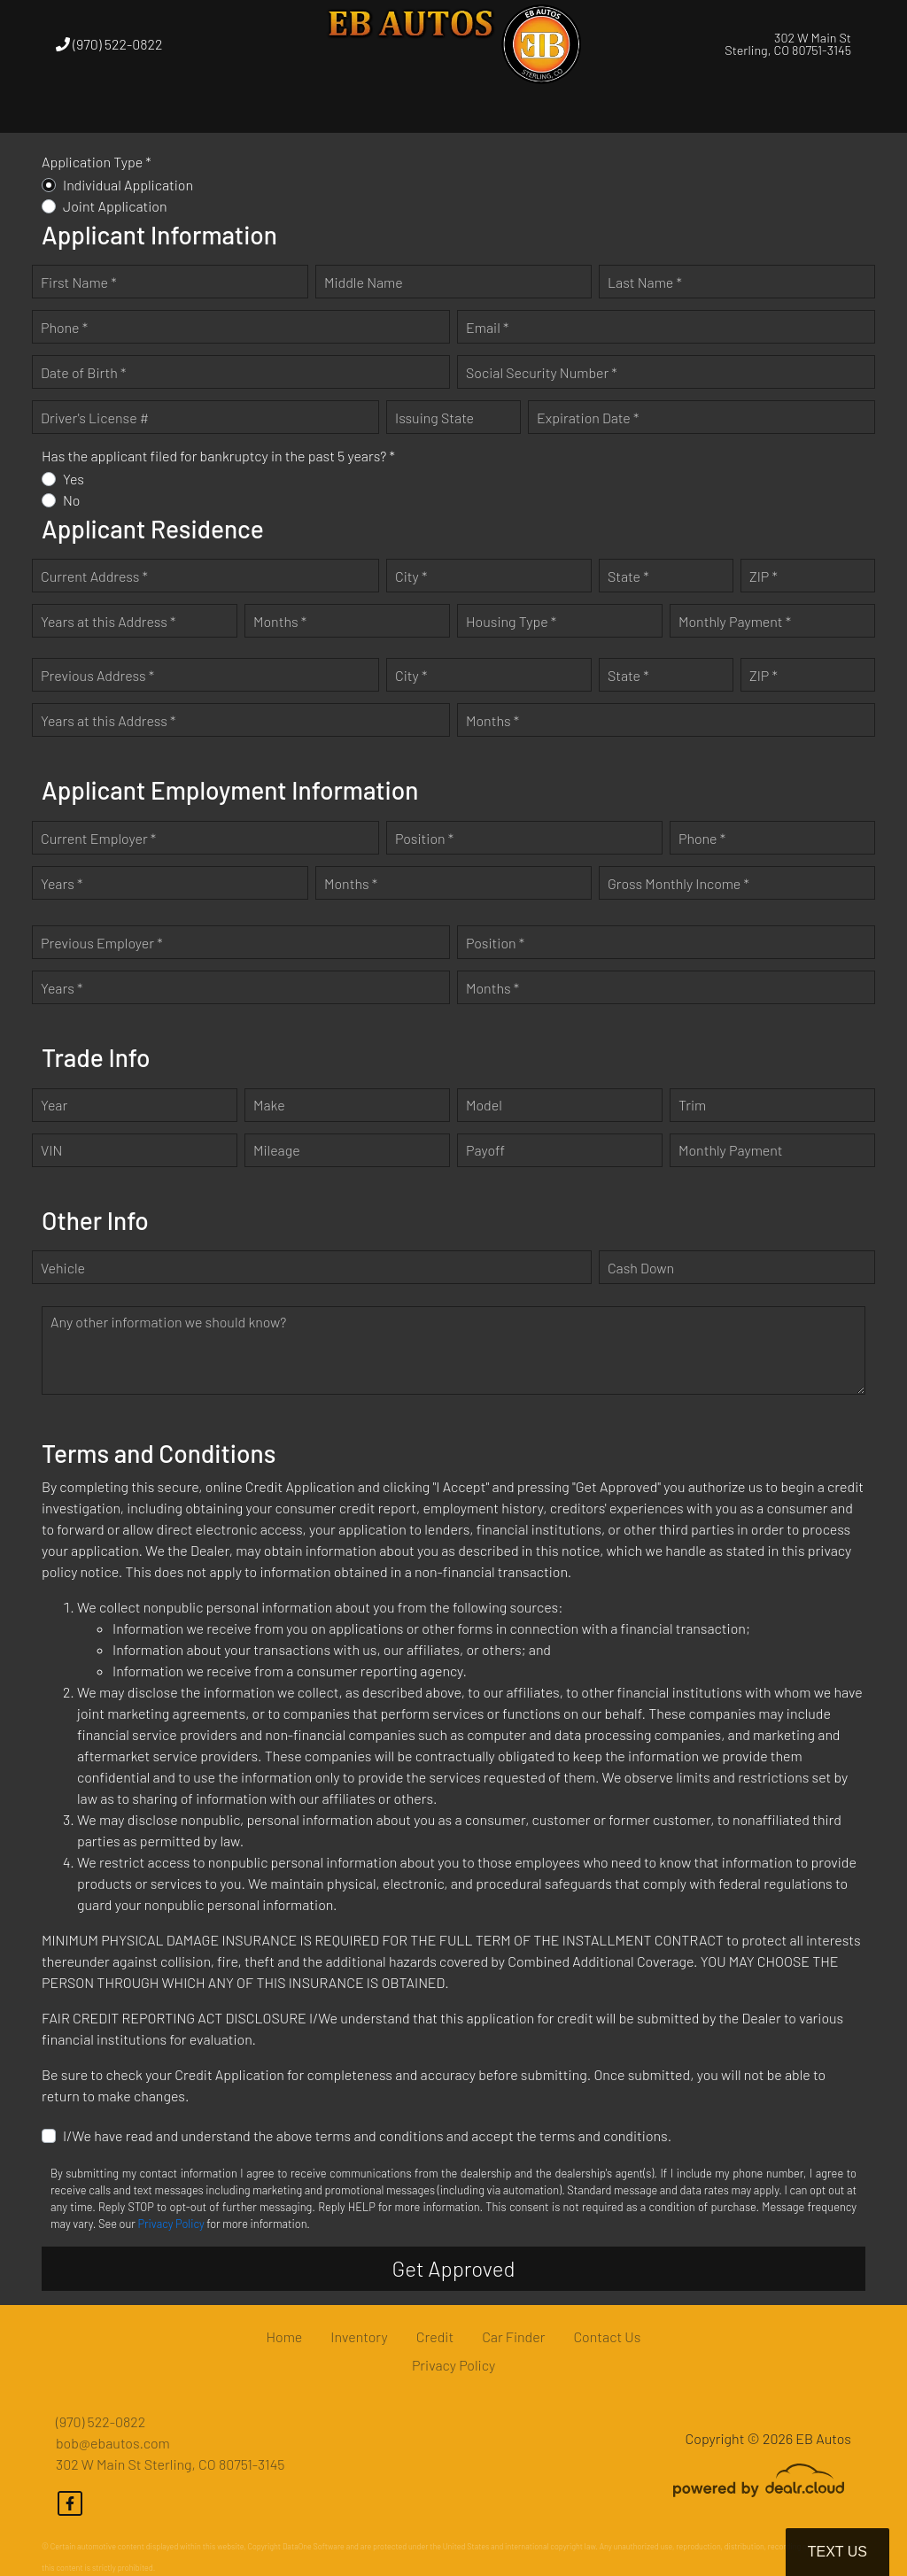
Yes (73, 478)
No (72, 499)
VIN (51, 1149)
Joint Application (115, 205)
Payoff (485, 1149)
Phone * (64, 327)
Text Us (837, 2551)
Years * (61, 883)
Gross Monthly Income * (678, 883)
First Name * (79, 282)
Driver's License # (95, 417)
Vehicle (63, 1267)
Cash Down (641, 1267)
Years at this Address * (108, 621)
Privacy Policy (170, 2223)
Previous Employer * (102, 942)
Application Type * (96, 161)
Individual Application (128, 184)
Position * (424, 838)
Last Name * (645, 282)
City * (411, 576)
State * (628, 576)
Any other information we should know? (168, 1321)
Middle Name (363, 282)
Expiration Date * (588, 417)
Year (54, 1104)
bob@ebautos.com (113, 2442)
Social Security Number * (541, 372)
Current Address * (94, 576)
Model (484, 1104)
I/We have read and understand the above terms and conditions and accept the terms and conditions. (367, 2135)
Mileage (276, 1149)
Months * (279, 621)
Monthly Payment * (734, 621)
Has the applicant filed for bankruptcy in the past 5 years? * (218, 455)
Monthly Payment (730, 1149)
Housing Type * (511, 621)
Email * (487, 327)
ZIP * (763, 576)
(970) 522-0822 (109, 43)
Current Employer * (98, 838)
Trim (692, 1104)
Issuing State (434, 417)
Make (269, 1104)
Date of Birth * (83, 372)
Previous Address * (97, 675)
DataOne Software (314, 2546)
